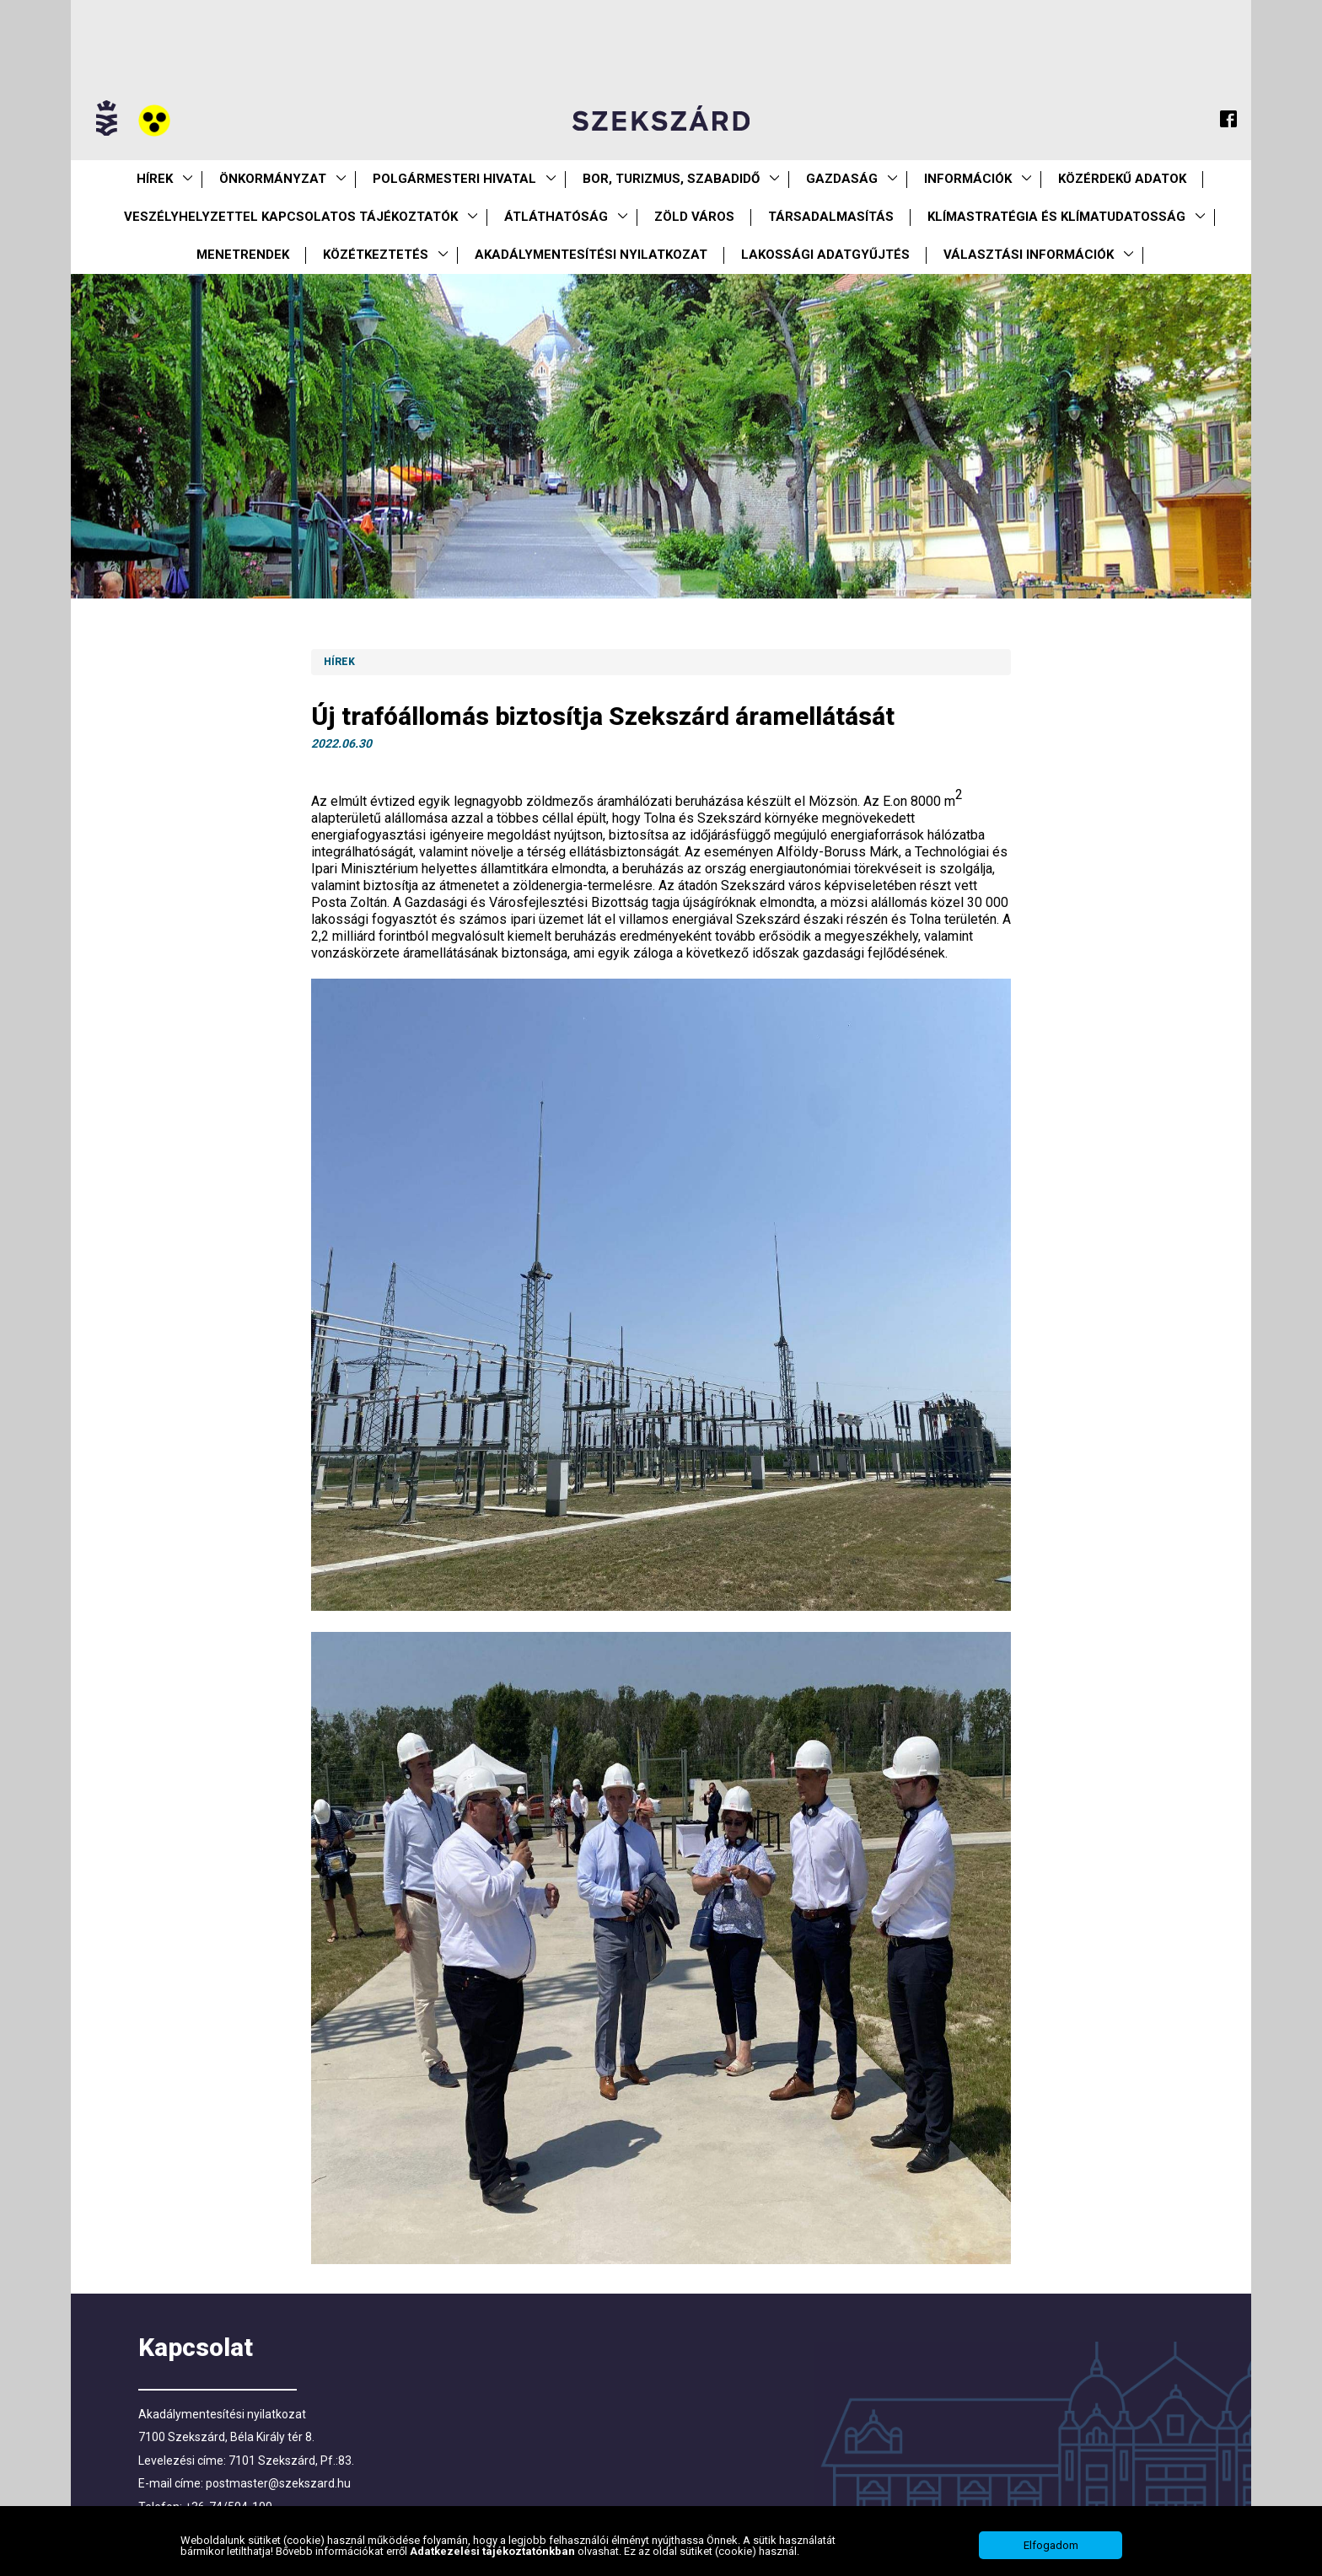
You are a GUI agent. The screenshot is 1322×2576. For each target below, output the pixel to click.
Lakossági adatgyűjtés (825, 254)
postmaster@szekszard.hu (278, 2483)
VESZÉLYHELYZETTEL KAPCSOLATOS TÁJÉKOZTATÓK (291, 216)
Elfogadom (1051, 2545)
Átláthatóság (556, 216)
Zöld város (694, 216)
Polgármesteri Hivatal (454, 178)
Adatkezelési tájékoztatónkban (494, 2551)
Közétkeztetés (375, 254)
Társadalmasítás (831, 216)
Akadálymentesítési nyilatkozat (591, 254)
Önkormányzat (272, 178)
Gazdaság (842, 178)
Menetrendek (242, 254)
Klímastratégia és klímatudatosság (1056, 216)
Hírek (155, 178)
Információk (968, 178)
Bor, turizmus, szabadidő (671, 178)
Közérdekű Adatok (1122, 178)
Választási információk (1028, 254)
